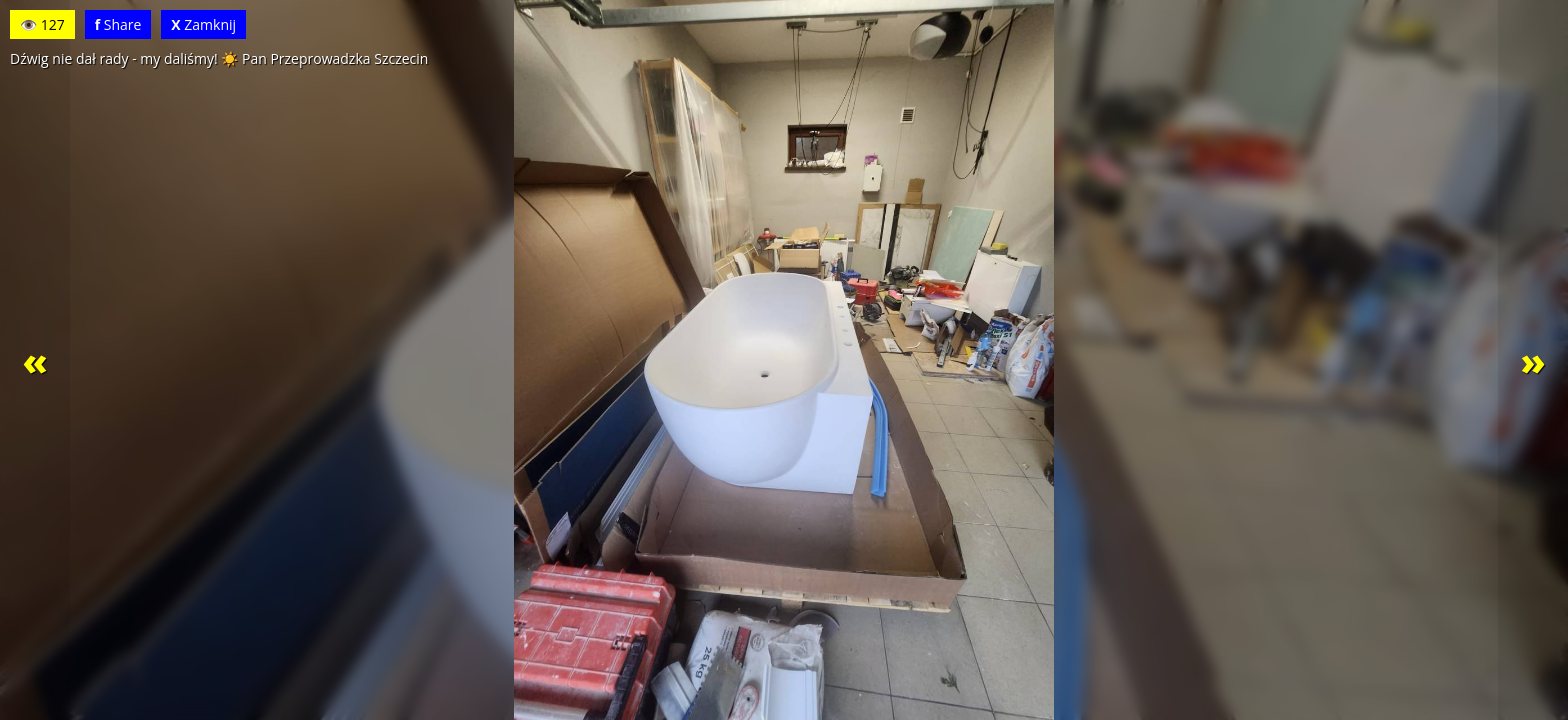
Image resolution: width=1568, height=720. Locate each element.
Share (118, 24)
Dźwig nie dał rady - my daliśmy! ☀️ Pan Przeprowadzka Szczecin (219, 58)
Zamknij (203, 24)
